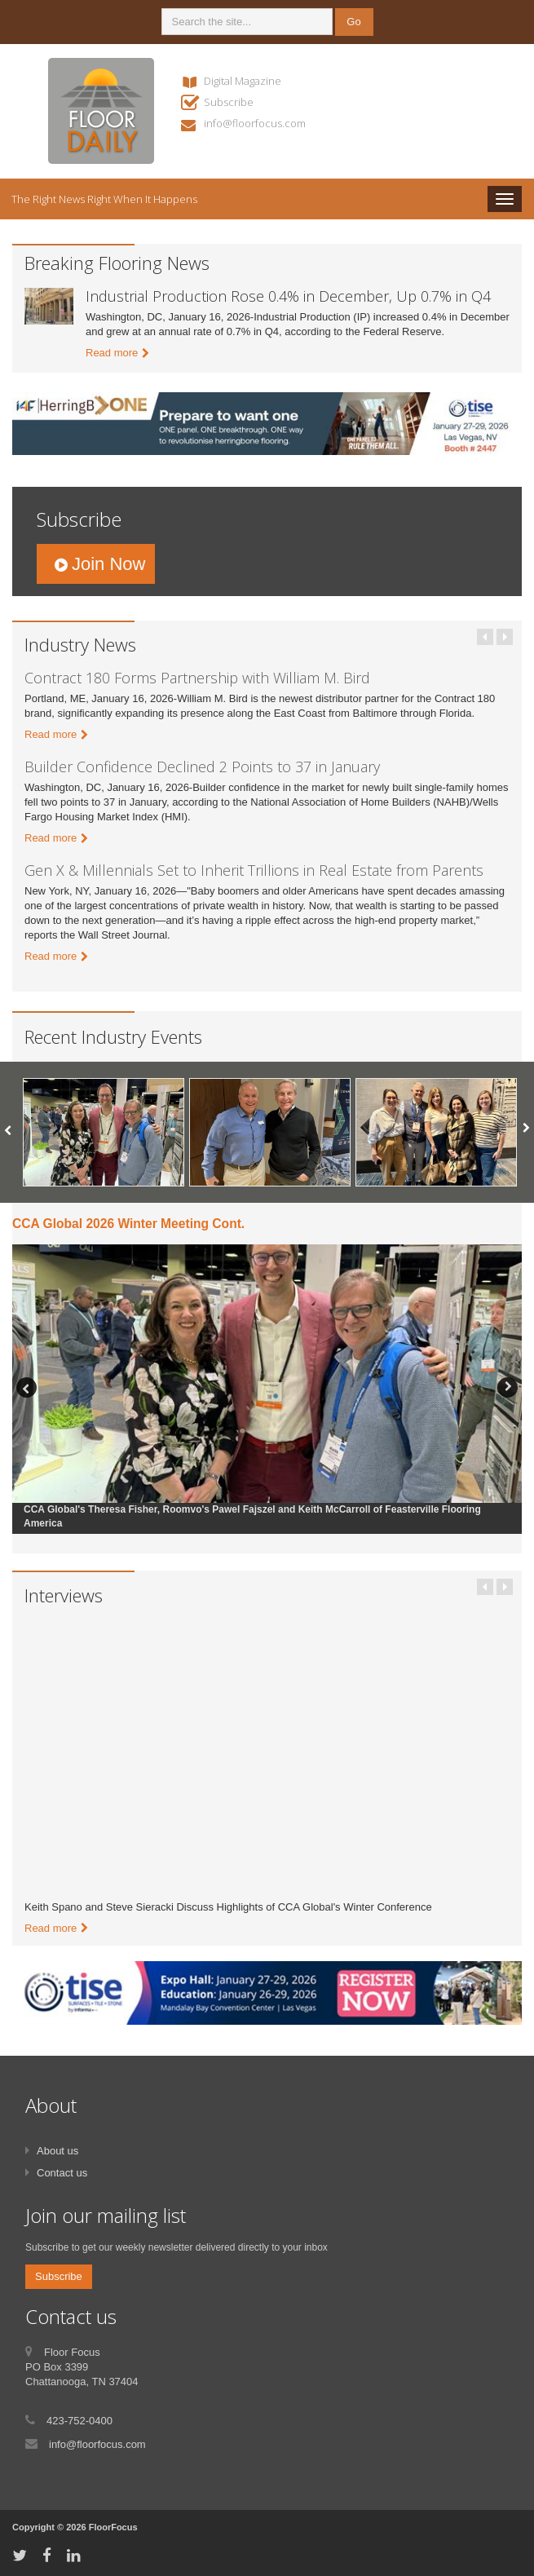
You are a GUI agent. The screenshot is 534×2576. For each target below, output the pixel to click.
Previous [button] (26, 1387)
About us (57, 2151)
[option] (103, 1132)
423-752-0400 (79, 2421)
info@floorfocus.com (255, 123)
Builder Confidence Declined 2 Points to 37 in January (202, 766)
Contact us (62, 2173)
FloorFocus (113, 2527)
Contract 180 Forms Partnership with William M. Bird (197, 677)
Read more (112, 353)
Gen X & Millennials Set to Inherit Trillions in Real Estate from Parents (253, 870)
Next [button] (507, 1387)
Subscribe (229, 102)
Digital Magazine (242, 80)
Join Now (108, 564)
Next (504, 637)
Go (353, 21)
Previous (485, 637)
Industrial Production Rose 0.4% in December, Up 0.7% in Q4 (288, 296)
